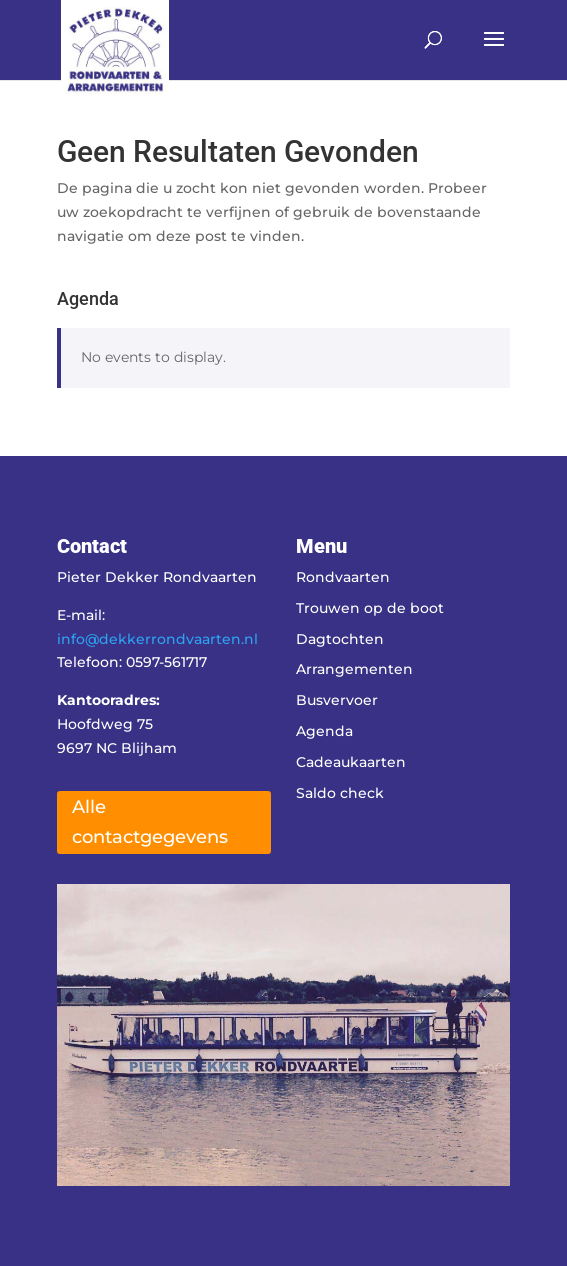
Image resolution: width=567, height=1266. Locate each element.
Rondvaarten (343, 577)
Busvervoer (337, 700)
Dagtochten (340, 639)
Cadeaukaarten (351, 762)
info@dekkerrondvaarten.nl (157, 639)
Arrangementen (354, 669)
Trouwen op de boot (370, 608)
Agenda (324, 731)
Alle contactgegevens (150, 822)
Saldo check (340, 793)
